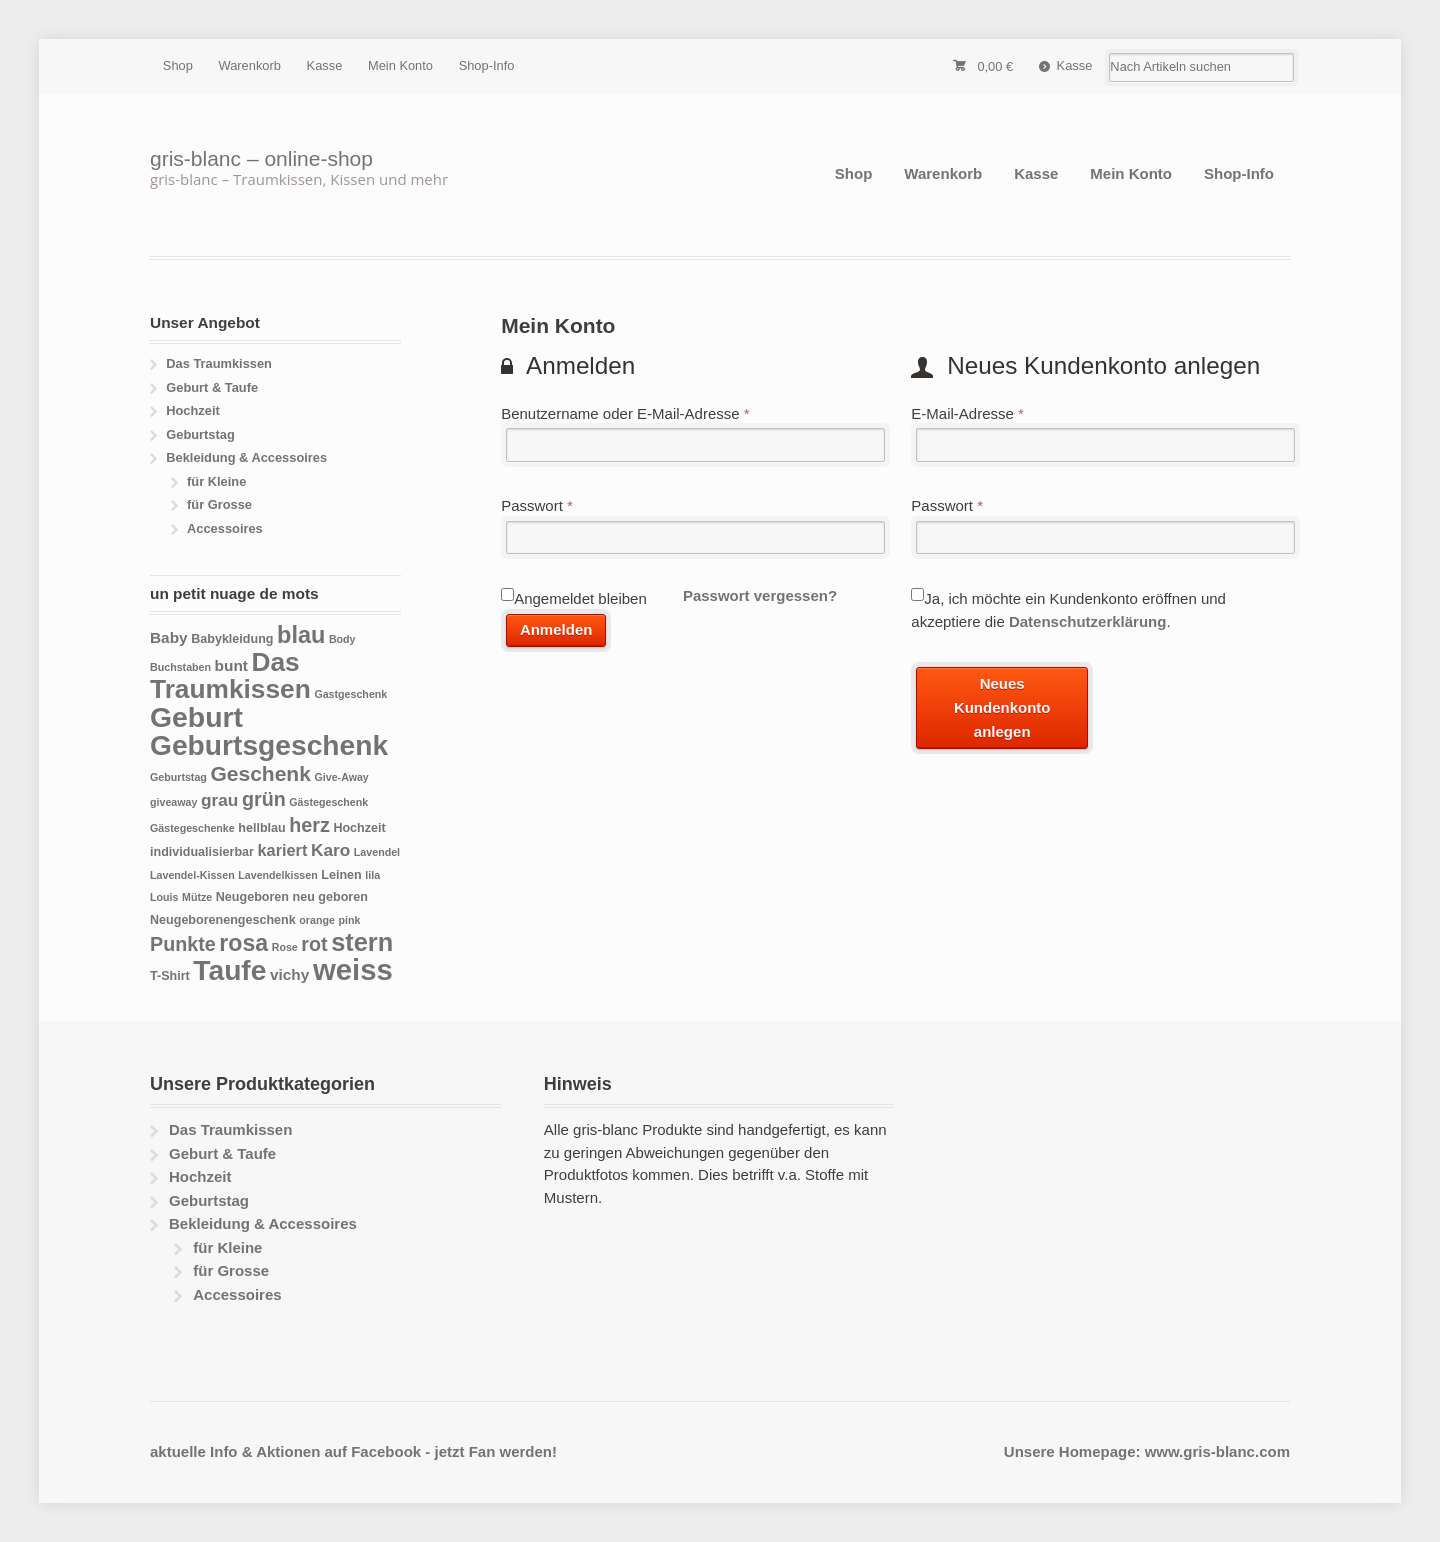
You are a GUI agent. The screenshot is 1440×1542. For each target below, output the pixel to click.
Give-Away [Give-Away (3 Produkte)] (341, 777)
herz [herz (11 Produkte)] (309, 825)
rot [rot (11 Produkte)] (314, 944)
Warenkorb (250, 65)
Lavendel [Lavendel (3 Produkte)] (377, 852)
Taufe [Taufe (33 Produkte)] (229, 970)
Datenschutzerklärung (1088, 621)
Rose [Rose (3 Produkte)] (285, 947)
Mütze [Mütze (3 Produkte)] (197, 897)
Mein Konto (400, 65)
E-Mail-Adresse (967, 413)
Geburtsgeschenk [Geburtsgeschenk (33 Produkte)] (269, 745)
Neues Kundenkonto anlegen (1002, 708)
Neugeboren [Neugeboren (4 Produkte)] (252, 897)
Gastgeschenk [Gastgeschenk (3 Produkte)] (350, 694)
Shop (178, 65)
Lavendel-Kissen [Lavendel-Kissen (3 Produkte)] (192, 875)
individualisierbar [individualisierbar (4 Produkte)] (202, 852)
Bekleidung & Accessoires (246, 457)
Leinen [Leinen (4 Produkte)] (341, 875)
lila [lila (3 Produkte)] (372, 875)
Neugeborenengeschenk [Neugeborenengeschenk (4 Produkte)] (223, 920)
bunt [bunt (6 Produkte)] (231, 665)
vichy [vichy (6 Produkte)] (289, 974)
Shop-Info (487, 65)
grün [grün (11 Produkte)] (264, 799)
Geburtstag (200, 434)
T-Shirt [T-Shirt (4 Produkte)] (170, 976)
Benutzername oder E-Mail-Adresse (625, 413)
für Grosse (219, 504)
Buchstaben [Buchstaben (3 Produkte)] (180, 667)
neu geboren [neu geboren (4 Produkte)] (330, 897)
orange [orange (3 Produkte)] (317, 920)
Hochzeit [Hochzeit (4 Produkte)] (359, 828)
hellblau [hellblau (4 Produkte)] (261, 828)
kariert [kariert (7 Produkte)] (283, 850)
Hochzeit (193, 410)
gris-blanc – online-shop (261, 158)
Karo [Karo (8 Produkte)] (330, 850)
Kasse (325, 65)
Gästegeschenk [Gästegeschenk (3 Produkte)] (328, 802)
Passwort (537, 505)
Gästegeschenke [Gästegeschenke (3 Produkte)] (192, 828)
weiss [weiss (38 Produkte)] (353, 969)
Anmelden (556, 629)
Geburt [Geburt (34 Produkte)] (196, 717)
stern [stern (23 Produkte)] (362, 942)
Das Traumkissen (219, 363)
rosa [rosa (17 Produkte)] (243, 943)
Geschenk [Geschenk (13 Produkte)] (260, 773)
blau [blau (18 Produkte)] (301, 635)
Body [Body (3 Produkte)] (342, 639)
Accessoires (225, 528)
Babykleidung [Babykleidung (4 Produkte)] (232, 639)
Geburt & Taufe (212, 387)
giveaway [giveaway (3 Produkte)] (173, 802)
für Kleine (216, 481)
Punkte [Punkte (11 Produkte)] (183, 944)
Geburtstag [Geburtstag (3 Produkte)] (178, 777)
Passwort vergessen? (760, 595)
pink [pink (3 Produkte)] (349, 920)
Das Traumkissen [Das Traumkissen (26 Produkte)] (230, 676)
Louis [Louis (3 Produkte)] (164, 897)
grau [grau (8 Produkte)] (219, 800)
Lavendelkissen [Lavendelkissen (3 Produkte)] (277, 875)
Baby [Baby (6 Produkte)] (169, 637)
